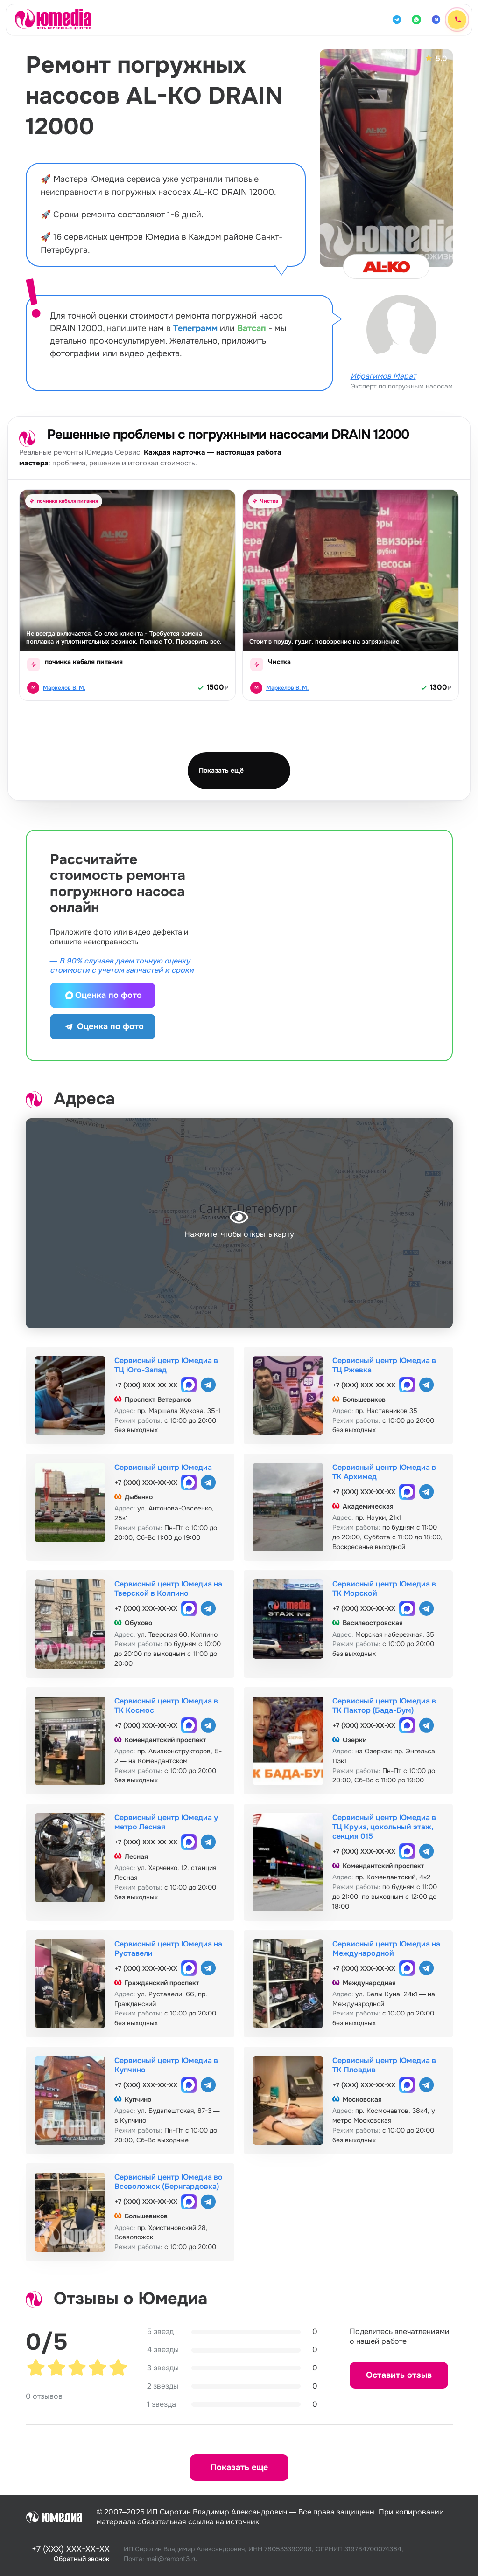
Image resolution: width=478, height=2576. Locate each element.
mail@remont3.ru (171, 2559)
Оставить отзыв (399, 2375)
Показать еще (239, 2467)
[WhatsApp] (416, 20)
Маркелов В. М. (64, 688)
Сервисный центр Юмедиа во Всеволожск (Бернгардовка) (168, 2181)
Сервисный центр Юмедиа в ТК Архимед (384, 1472)
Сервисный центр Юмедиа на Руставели (168, 1948)
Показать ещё (221, 770)
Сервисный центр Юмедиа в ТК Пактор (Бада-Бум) (384, 1705)
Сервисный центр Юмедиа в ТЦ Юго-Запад (166, 1365)
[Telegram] (397, 20)
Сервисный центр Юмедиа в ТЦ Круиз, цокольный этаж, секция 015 (384, 1827)
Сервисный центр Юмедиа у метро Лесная (166, 1822)
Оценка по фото (102, 995)
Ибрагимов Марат (383, 376)
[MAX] (436, 20)
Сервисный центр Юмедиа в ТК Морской (384, 1588)
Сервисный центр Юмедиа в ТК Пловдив (384, 2065)
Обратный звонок (82, 2559)
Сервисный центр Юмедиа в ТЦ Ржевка (384, 1365)
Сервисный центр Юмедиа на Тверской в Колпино (168, 1588)
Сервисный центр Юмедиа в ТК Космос (166, 1705)
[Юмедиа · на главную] (53, 19)
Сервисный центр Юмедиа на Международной (386, 1948)
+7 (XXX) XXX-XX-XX (145, 1385)
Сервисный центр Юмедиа (163, 1467)
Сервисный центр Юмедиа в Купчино (166, 2065)
